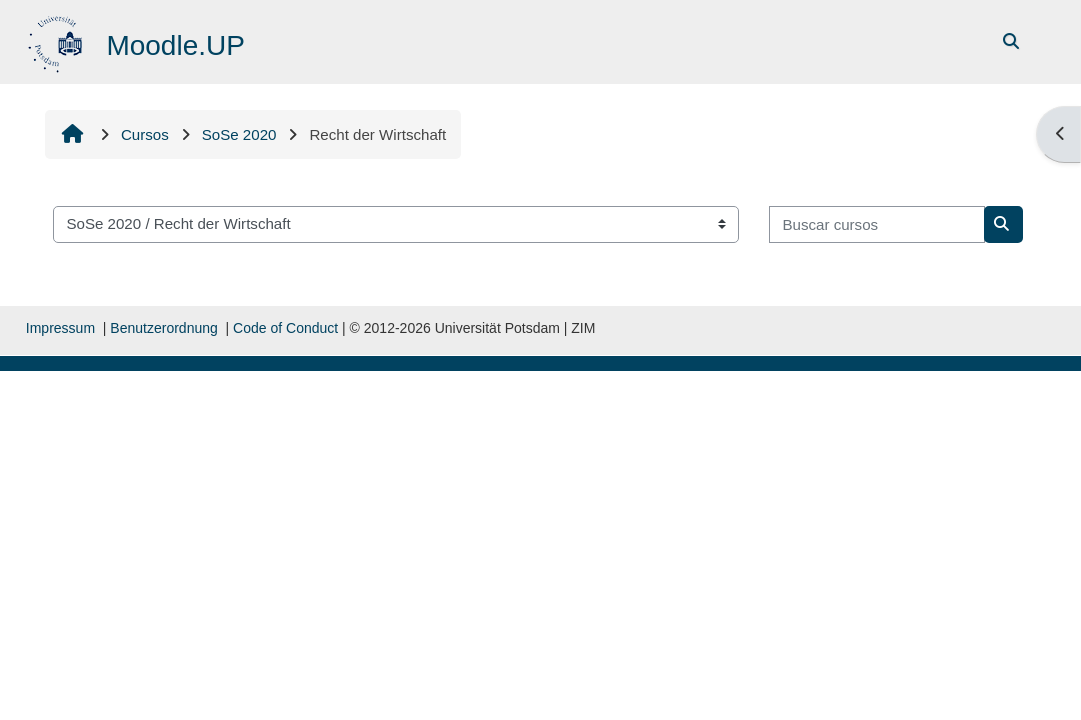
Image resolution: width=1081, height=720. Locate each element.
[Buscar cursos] (877, 224)
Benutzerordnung (163, 328)
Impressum (60, 328)
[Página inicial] (57, 40)
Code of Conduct (285, 328)
